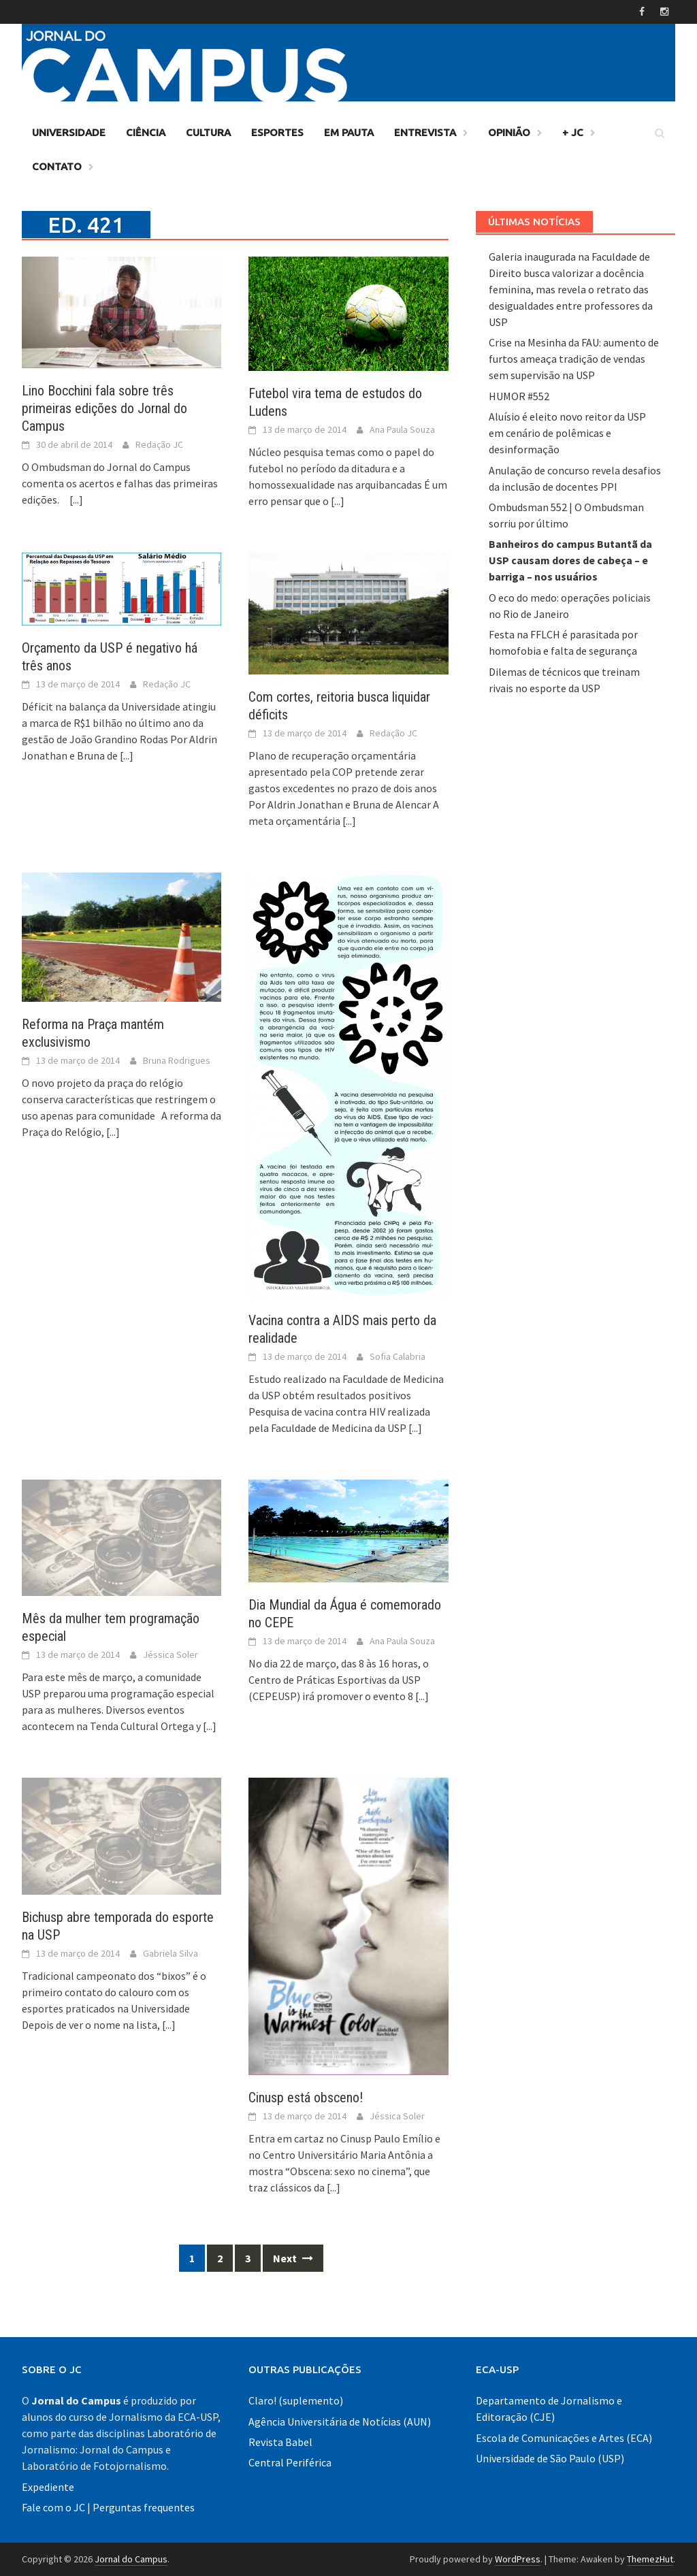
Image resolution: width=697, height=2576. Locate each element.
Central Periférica (289, 2462)
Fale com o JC (53, 2507)
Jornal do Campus (131, 2559)
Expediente (48, 2487)
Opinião (509, 132)
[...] (76, 499)
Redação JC (159, 444)
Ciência (145, 132)
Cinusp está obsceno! (305, 2097)
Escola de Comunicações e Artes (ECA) (564, 2438)
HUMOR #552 (519, 396)
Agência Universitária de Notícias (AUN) (339, 2421)
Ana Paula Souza (402, 429)
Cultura (208, 132)
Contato (57, 166)
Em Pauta (349, 132)
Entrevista (425, 132)
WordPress (517, 2559)
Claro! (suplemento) (295, 2400)
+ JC (572, 132)
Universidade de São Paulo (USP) (550, 2458)
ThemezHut (650, 2559)
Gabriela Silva (170, 1953)
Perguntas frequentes (144, 2507)
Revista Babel (280, 2442)
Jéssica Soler (170, 1654)
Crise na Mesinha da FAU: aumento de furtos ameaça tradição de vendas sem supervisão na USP (574, 359)
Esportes (277, 132)
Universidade (69, 132)
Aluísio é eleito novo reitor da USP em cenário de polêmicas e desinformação (567, 433)
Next (293, 2258)
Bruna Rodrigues (176, 1060)
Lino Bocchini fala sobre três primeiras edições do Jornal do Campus (104, 408)
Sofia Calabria (397, 1356)
